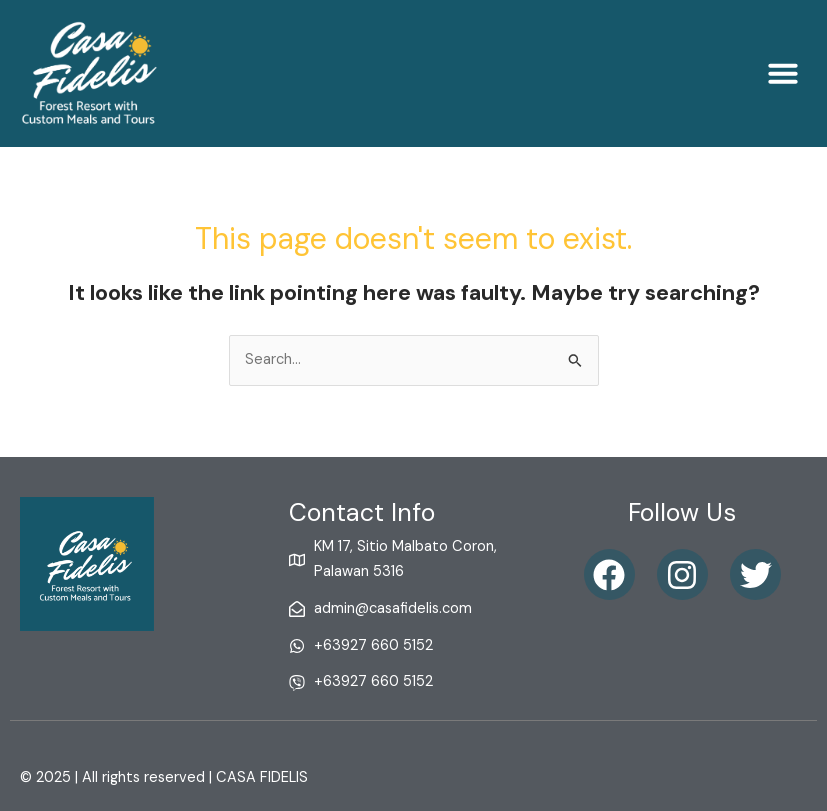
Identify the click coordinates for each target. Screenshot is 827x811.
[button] (783, 73)
